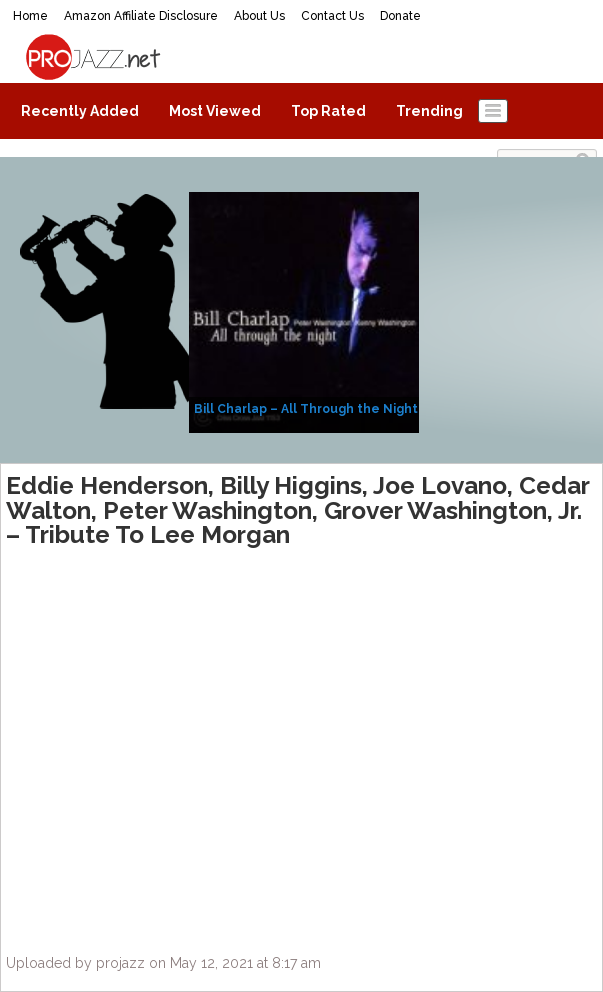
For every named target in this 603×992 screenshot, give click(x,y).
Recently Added (80, 111)
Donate (400, 16)
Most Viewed (215, 111)
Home (30, 16)
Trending (429, 111)
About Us (259, 16)
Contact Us (332, 16)
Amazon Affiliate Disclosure (141, 16)
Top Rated (328, 111)
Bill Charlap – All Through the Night (306, 409)
